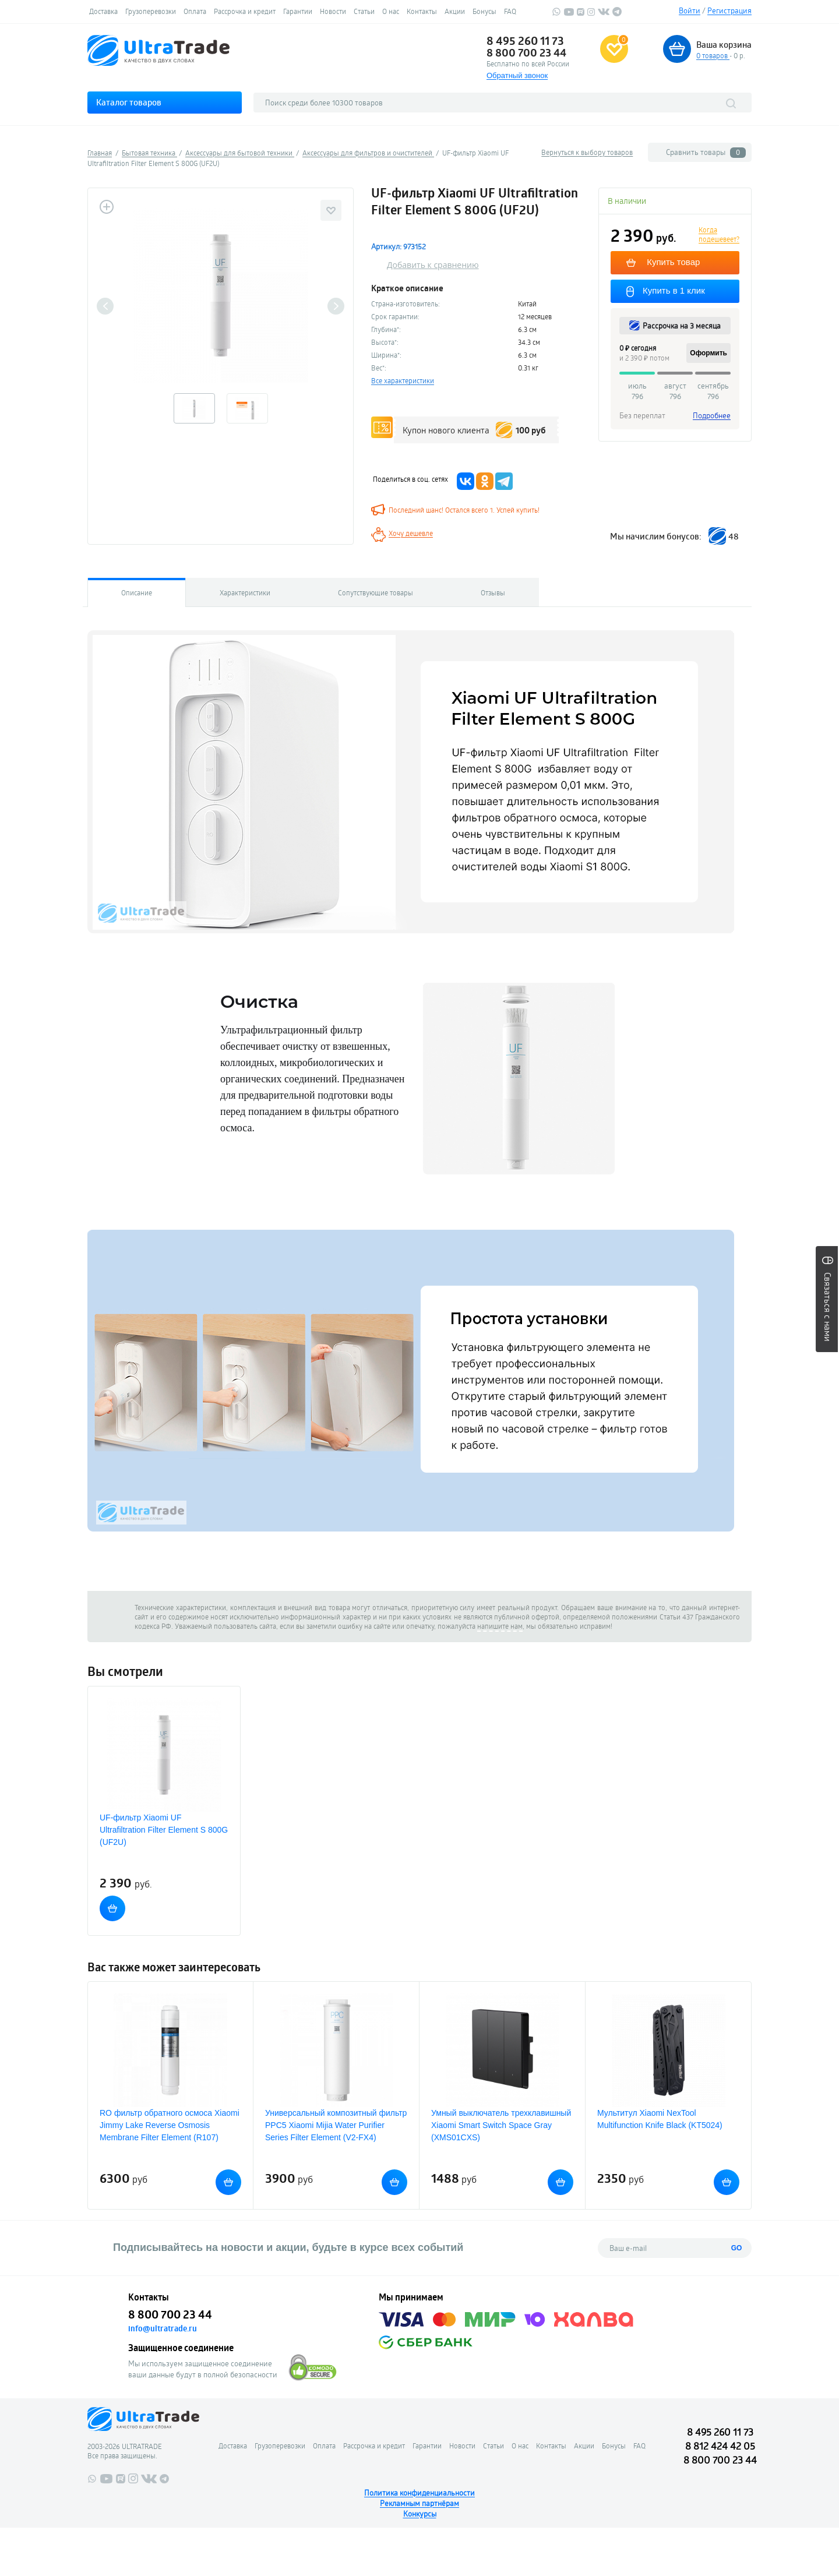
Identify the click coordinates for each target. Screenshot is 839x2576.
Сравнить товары (706, 152)
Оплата (195, 11)
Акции (455, 11)
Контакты (422, 11)
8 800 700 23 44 (526, 52)
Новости (333, 11)
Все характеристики (402, 380)
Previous (105, 306)
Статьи (364, 11)
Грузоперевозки (150, 11)
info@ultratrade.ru (162, 2328)
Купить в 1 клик (675, 290)
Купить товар (673, 262)
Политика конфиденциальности (419, 2492)
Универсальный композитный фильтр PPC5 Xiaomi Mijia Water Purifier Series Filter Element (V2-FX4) (336, 2125)
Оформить (708, 353)
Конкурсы (419, 2513)
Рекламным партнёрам (419, 2503)
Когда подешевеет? (719, 234)
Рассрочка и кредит (245, 11)
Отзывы (493, 592)
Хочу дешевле (411, 533)
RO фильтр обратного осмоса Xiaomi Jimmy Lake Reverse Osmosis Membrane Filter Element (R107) (169, 2125)
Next (335, 306)
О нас (390, 11)
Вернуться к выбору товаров (587, 152)
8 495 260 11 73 (525, 41)
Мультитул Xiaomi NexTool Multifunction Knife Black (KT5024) (659, 2119)
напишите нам (500, 1626)
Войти (689, 10)
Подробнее (712, 415)
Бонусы (484, 11)
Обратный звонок (517, 75)
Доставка (103, 11)
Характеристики (245, 592)
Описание (136, 592)
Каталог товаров (128, 102)
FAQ (510, 11)
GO (736, 2248)
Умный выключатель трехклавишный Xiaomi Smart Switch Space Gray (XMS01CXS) (501, 2125)
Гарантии (297, 11)
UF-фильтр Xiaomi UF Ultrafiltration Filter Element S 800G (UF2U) (164, 1830)
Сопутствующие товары (375, 592)
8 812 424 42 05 (720, 2446)
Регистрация (729, 10)
